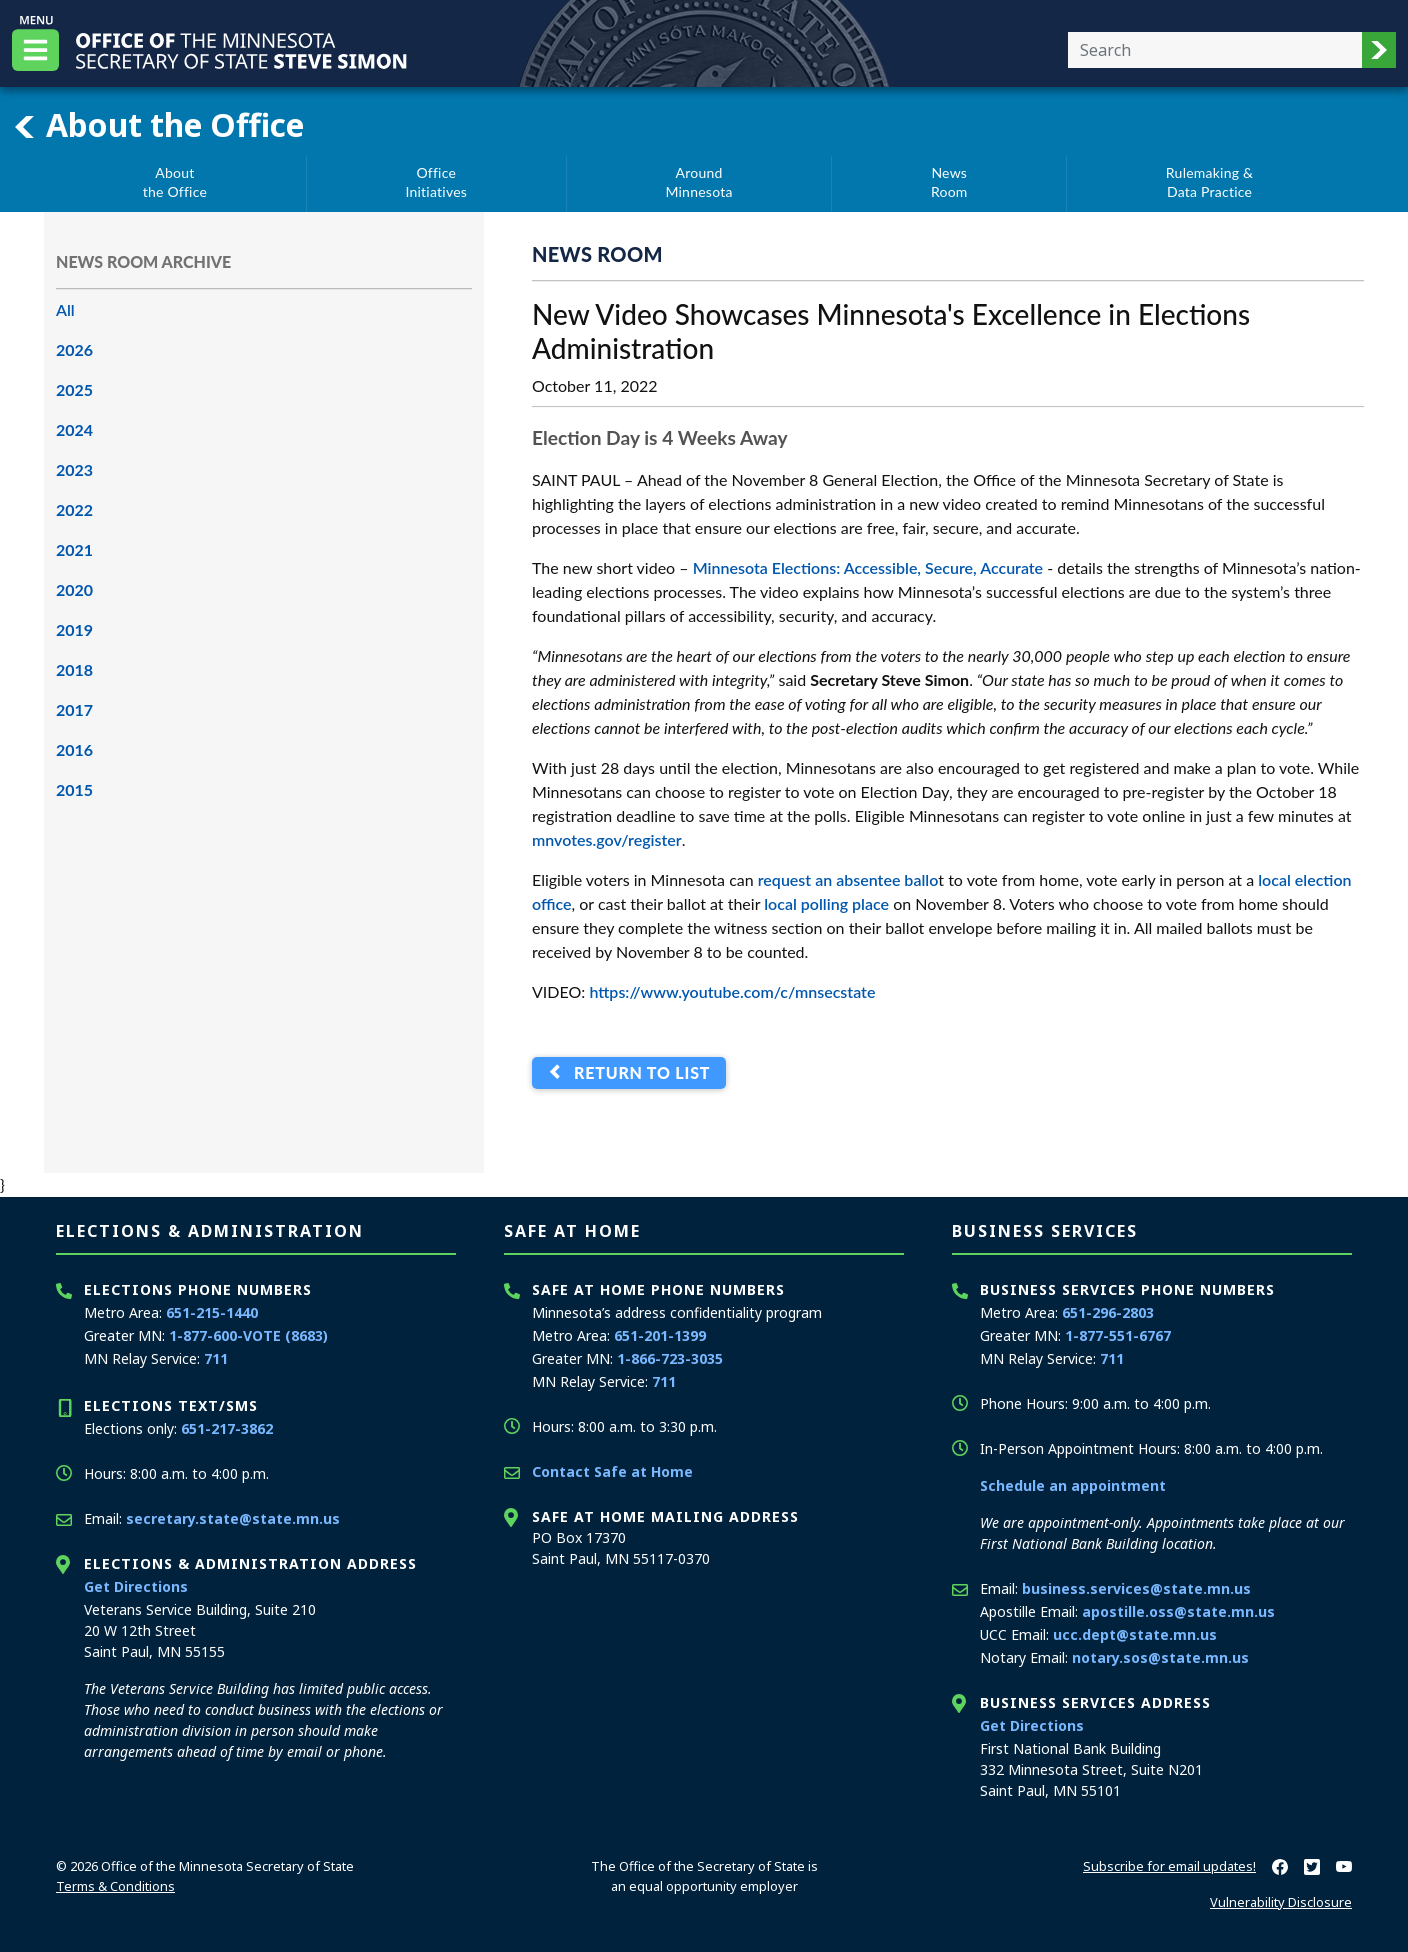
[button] (1379, 50)
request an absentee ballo (848, 879)
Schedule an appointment (1073, 1485)
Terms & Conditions (115, 1886)
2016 (74, 749)
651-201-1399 (660, 1335)
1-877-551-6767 (1118, 1335)
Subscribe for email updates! (1169, 1866)
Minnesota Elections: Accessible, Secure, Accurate (868, 567)
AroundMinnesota (698, 182)
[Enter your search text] (1215, 50)
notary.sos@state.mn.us (1160, 1657)
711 (216, 1358)
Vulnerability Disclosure (1281, 1902)
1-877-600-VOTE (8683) (248, 1335)
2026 (74, 349)
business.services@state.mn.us (1136, 1588)
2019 (74, 629)
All (65, 309)
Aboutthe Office (175, 182)
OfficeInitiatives (436, 182)
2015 (74, 789)
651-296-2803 (1108, 1312)
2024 (74, 429)
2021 (74, 549)
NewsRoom (949, 182)
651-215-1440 (212, 1312)
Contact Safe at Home (612, 1471)
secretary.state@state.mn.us (233, 1518)
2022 (74, 509)
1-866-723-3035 (670, 1358)
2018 (74, 669)
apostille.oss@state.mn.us (1178, 1611)
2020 (74, 589)
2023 (74, 469)
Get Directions (136, 1586)
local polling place (826, 903)
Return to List (637, 1072)
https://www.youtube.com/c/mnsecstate (732, 991)
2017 (74, 709)
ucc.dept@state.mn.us (1135, 1634)
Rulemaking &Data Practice (1209, 182)
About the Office (158, 125)
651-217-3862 (227, 1428)
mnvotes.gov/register (607, 839)
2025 (74, 389)
